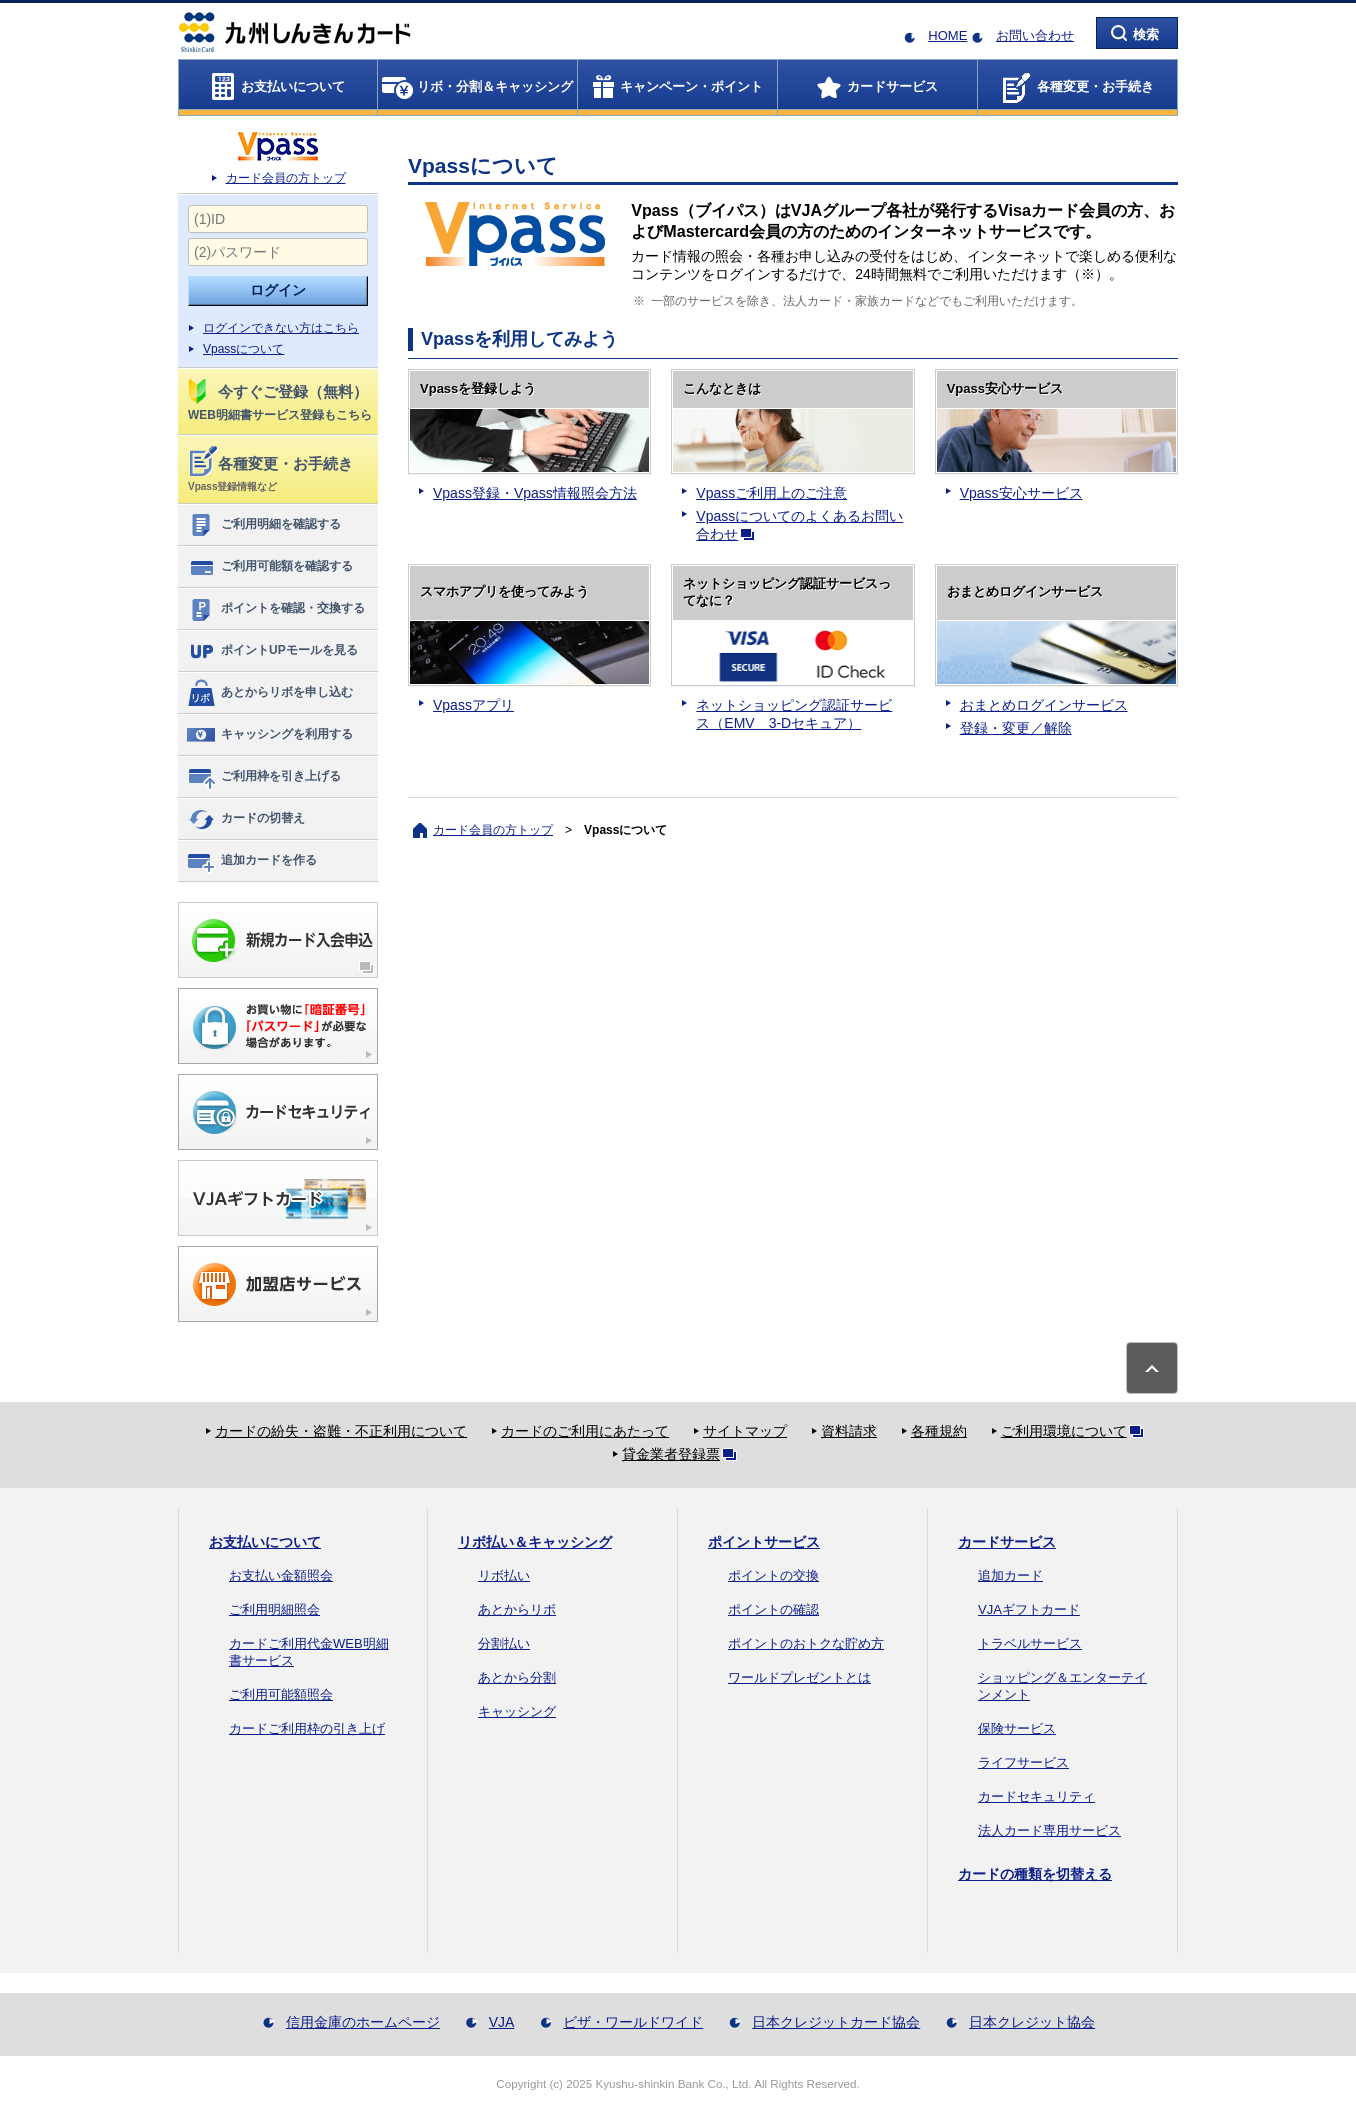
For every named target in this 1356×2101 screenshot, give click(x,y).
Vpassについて (243, 349)
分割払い (504, 1643)
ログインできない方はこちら (281, 328)
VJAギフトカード (1029, 1609)
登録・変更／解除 (1016, 728)
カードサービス (1007, 1542)
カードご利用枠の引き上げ (307, 1728)
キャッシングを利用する (269, 735)
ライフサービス (1023, 1762)
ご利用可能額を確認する (269, 567)
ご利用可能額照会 (281, 1694)
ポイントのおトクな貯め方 (806, 1643)
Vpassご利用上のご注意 (771, 493)
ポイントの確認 (773, 1609)
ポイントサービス (764, 1542)
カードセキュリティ (1036, 1796)
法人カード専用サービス (1049, 1830)
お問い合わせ (1035, 35)
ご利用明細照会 (274, 1609)
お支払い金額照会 (281, 1575)
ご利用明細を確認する (263, 525)
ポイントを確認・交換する (275, 609)
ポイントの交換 (773, 1575)
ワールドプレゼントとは (799, 1677)
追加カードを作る (251, 861)
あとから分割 (517, 1677)
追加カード (1010, 1575)
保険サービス (1017, 1728)
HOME (947, 35)
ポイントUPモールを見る (272, 651)
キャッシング (517, 1711)
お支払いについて (265, 1542)
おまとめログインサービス (1044, 705)
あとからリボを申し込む (269, 693)
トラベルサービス (1030, 1643)
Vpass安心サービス (1021, 493)
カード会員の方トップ (286, 178)
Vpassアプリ (473, 705)
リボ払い (504, 1575)
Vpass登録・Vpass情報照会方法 (535, 493)
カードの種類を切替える (1035, 1874)
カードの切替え (245, 819)
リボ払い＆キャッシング (535, 1542)
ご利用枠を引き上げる (263, 777)
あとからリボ (517, 1609)
